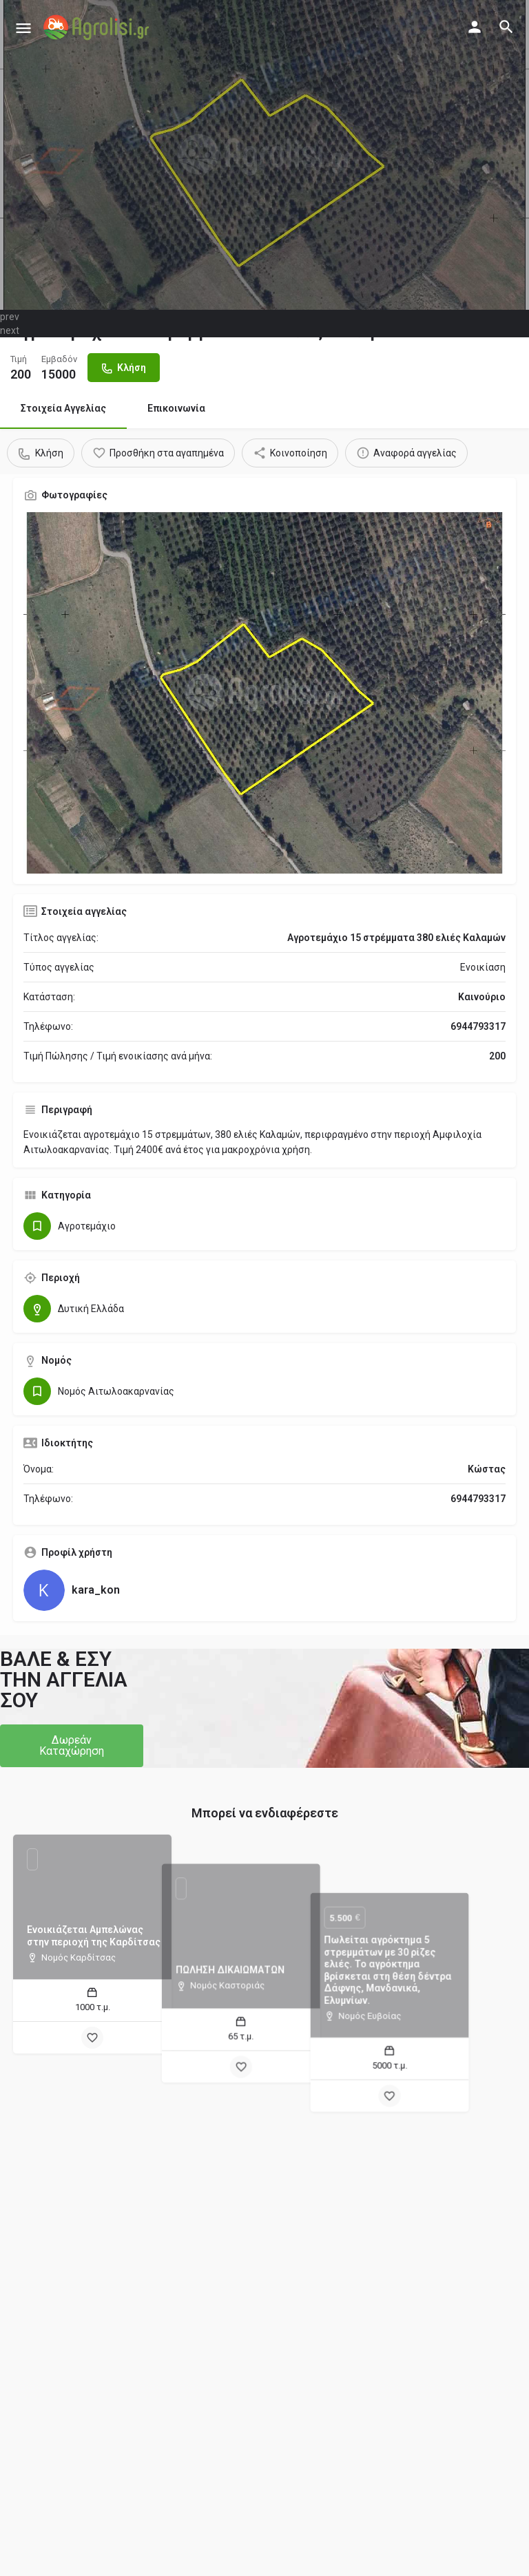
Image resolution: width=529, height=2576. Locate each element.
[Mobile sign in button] (475, 27)
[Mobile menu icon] (23, 27)
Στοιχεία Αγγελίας (63, 408)
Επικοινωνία (176, 408)
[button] (71, 1745)
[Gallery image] (264, 693)
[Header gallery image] (264, 155)
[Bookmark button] (92, 2038)
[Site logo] (98, 27)
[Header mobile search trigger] (506, 27)
